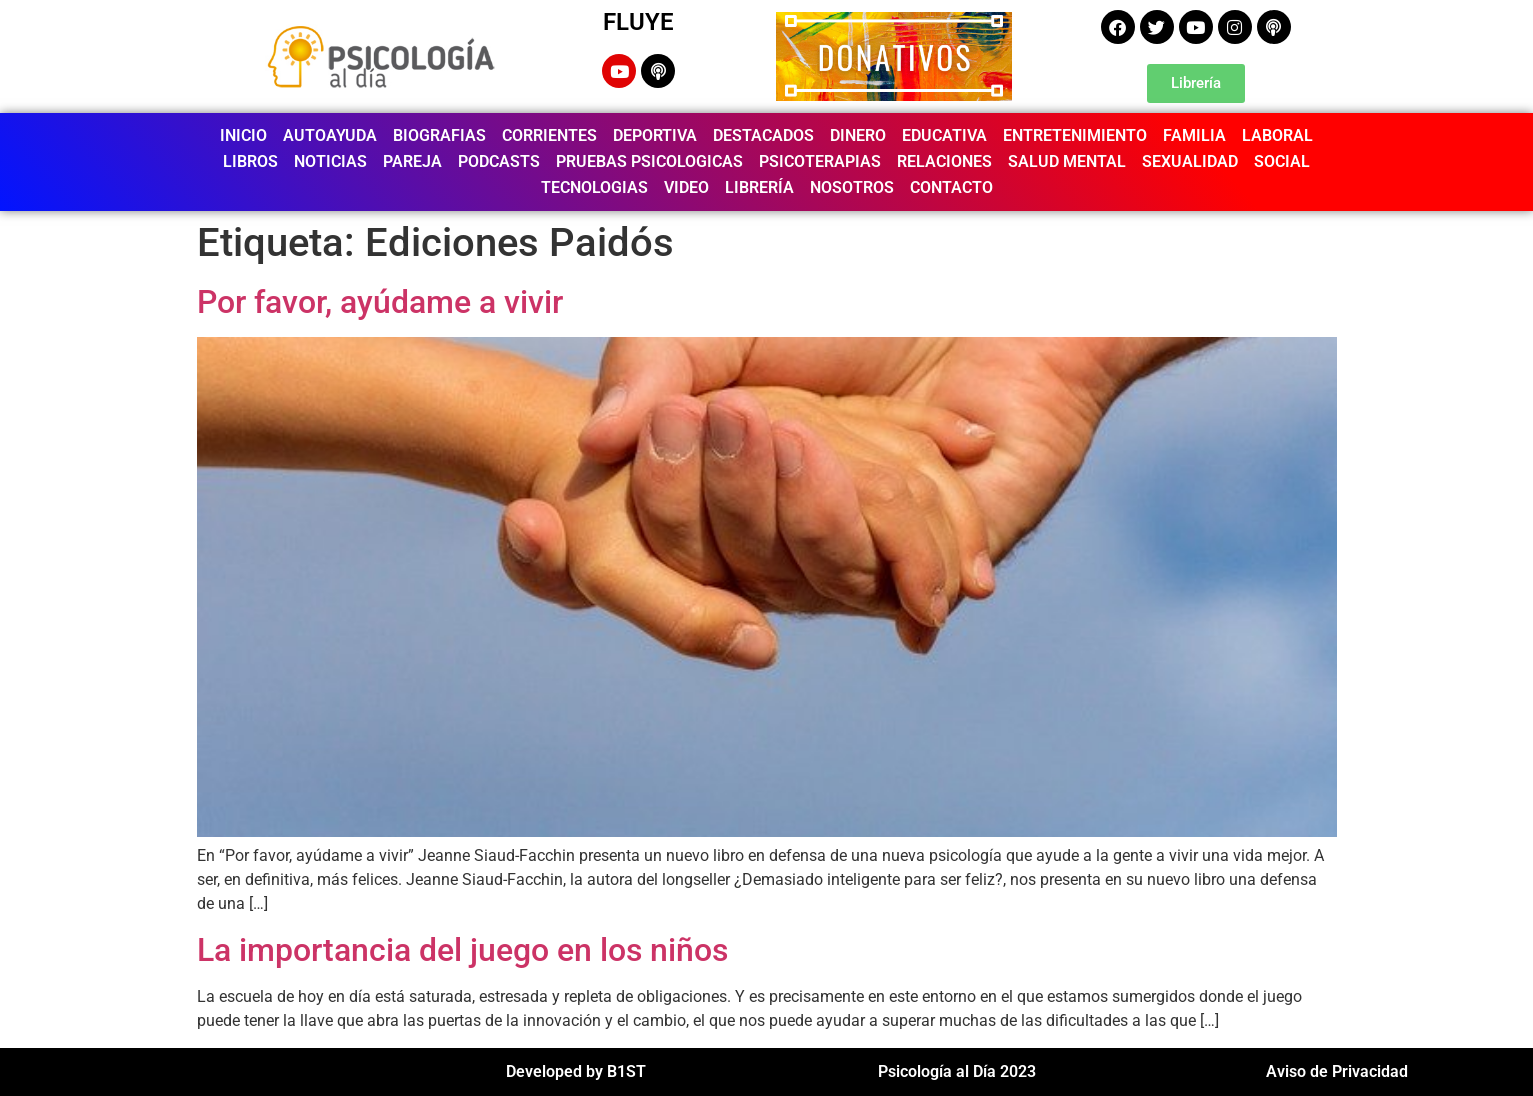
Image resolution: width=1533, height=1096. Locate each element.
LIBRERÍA (759, 187)
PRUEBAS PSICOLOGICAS (649, 161)
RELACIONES (944, 161)
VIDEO (686, 187)
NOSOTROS (852, 187)
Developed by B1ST (576, 1071)
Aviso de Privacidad (1337, 1071)
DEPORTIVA (655, 135)
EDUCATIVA (944, 135)
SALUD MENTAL (1067, 161)
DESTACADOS (763, 135)
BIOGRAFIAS (439, 135)
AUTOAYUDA (330, 135)
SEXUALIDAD (1190, 161)
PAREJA (412, 161)
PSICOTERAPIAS (820, 161)
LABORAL (1277, 135)
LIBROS (250, 161)
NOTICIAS (330, 161)
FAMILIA (1194, 135)
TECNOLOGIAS (594, 187)
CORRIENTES (549, 135)
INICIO (243, 135)
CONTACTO (951, 187)
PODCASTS (499, 161)
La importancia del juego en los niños (462, 950)
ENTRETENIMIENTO (1075, 135)
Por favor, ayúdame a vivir (380, 302)
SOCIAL (1282, 161)
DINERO (858, 135)
